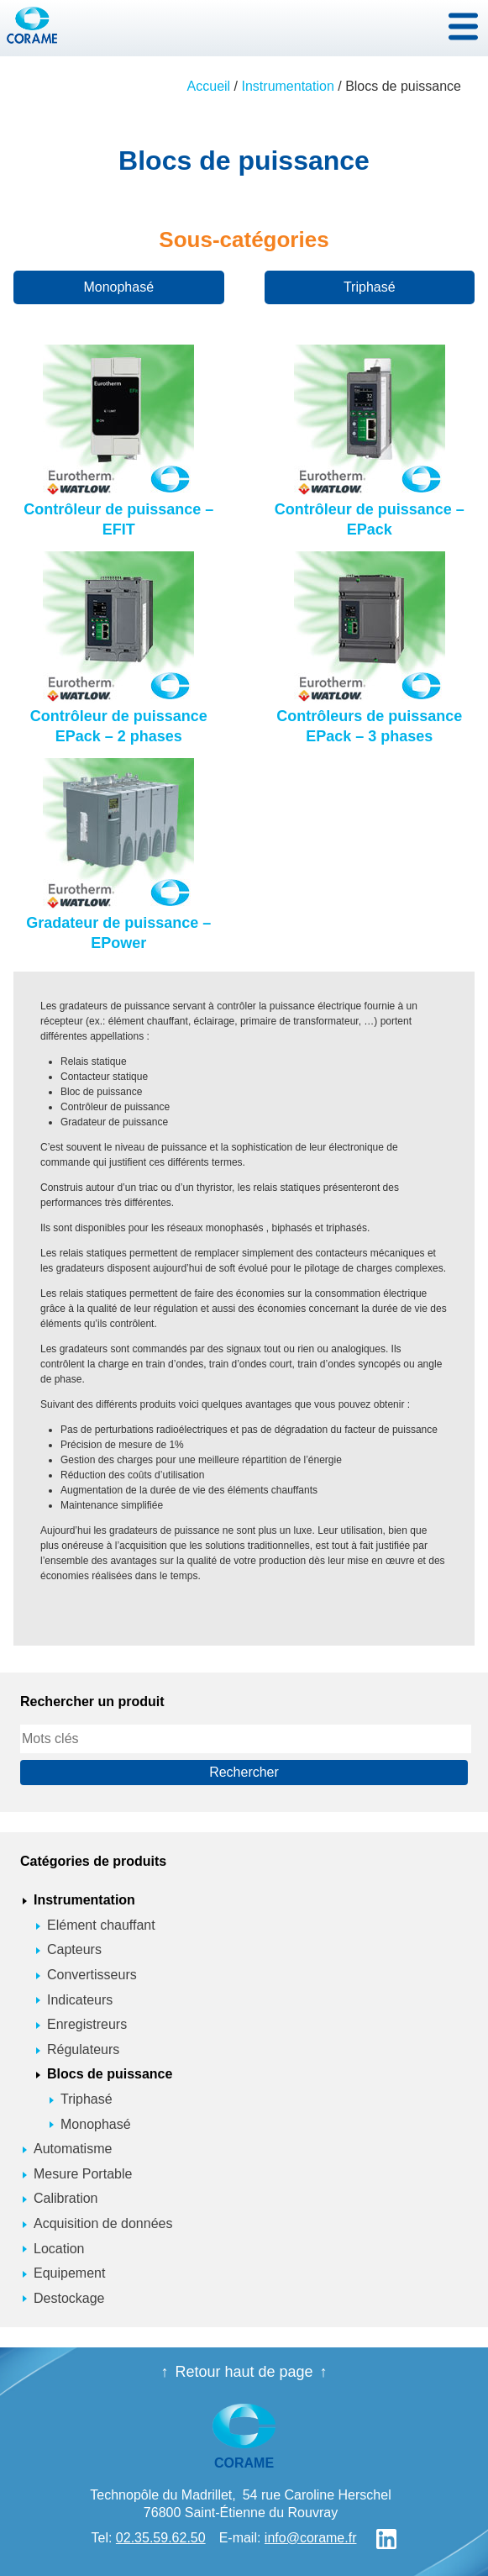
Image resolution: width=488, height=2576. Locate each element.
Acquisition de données (103, 2223)
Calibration (65, 2198)
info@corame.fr (311, 2538)
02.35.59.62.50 (161, 2538)
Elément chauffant (101, 1925)
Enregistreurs (87, 2024)
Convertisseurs (92, 1975)
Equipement (69, 2273)
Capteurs (74, 1949)
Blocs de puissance (109, 2074)
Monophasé (118, 287)
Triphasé (370, 287)
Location (59, 2248)
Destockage (69, 2298)
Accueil (209, 86)
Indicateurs (80, 2000)
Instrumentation (288, 86)
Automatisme (73, 2148)
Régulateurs (83, 2049)
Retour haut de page (243, 2371)
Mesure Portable (83, 2174)
